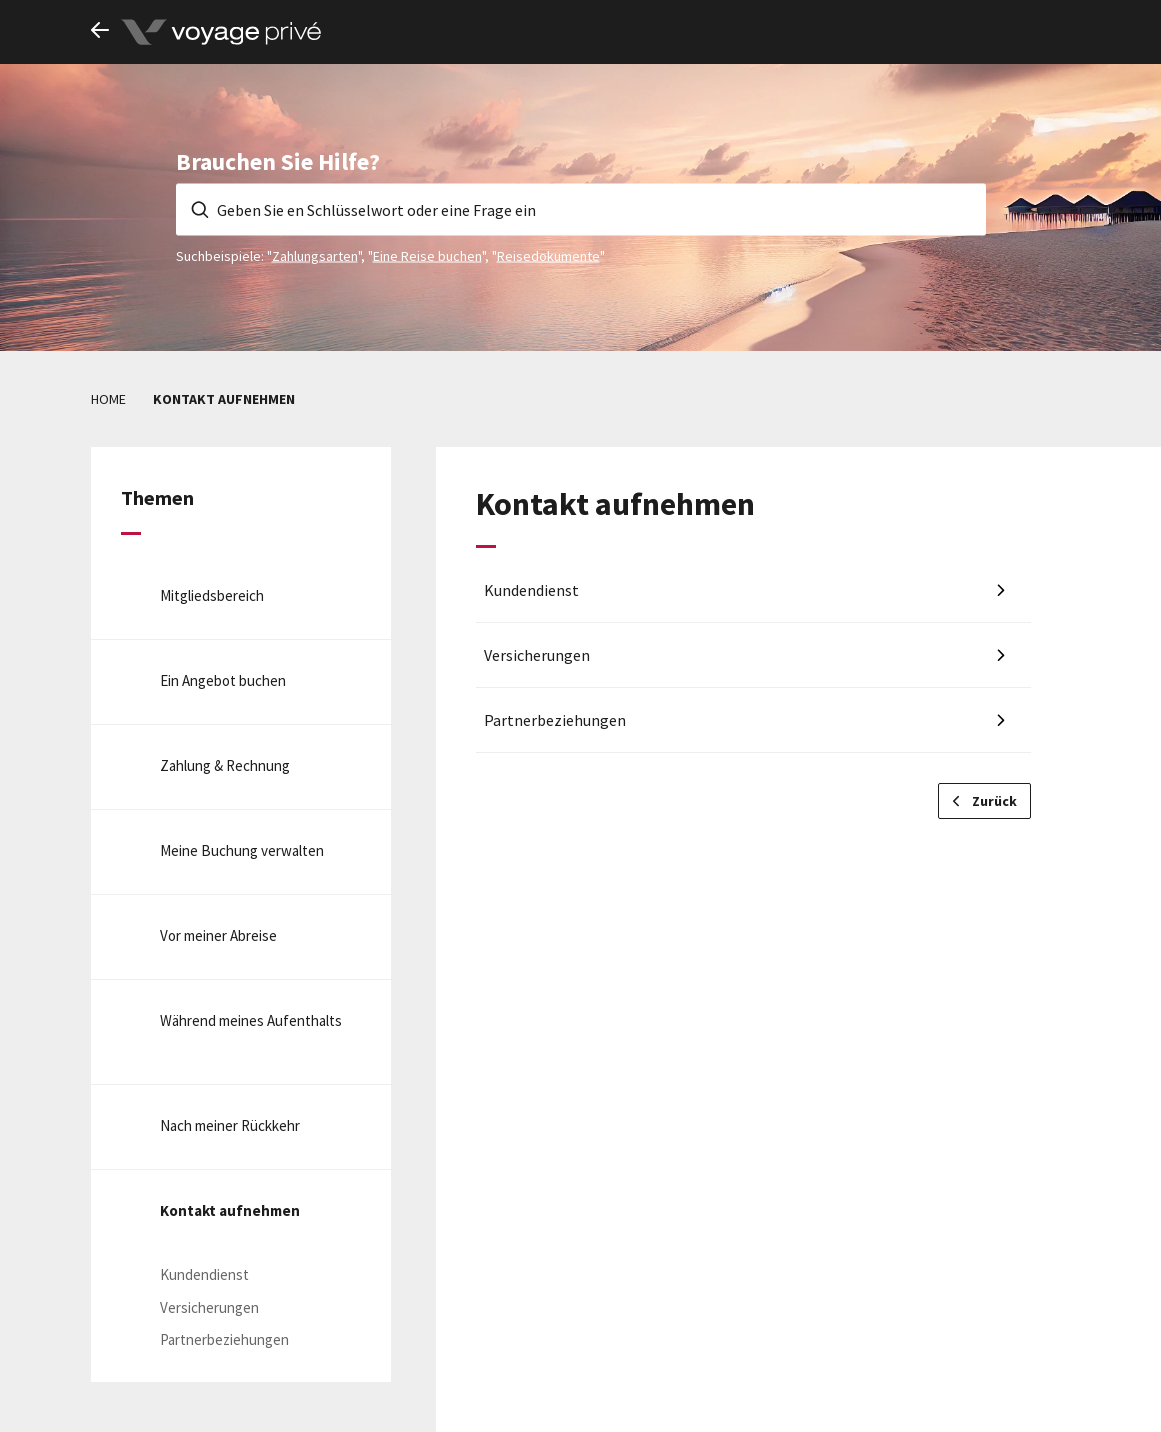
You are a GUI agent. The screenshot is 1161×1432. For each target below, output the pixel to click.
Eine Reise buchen (427, 255)
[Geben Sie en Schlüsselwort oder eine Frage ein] (581, 209)
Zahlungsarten (315, 255)
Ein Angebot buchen (223, 680)
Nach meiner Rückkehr (230, 1125)
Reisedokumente (548, 255)
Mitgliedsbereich (212, 595)
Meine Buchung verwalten (242, 850)
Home (108, 399)
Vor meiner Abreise (218, 935)
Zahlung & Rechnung (225, 765)
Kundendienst (204, 1274)
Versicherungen (209, 1307)
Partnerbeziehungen (224, 1339)
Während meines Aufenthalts (251, 1020)
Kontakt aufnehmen (230, 1210)
